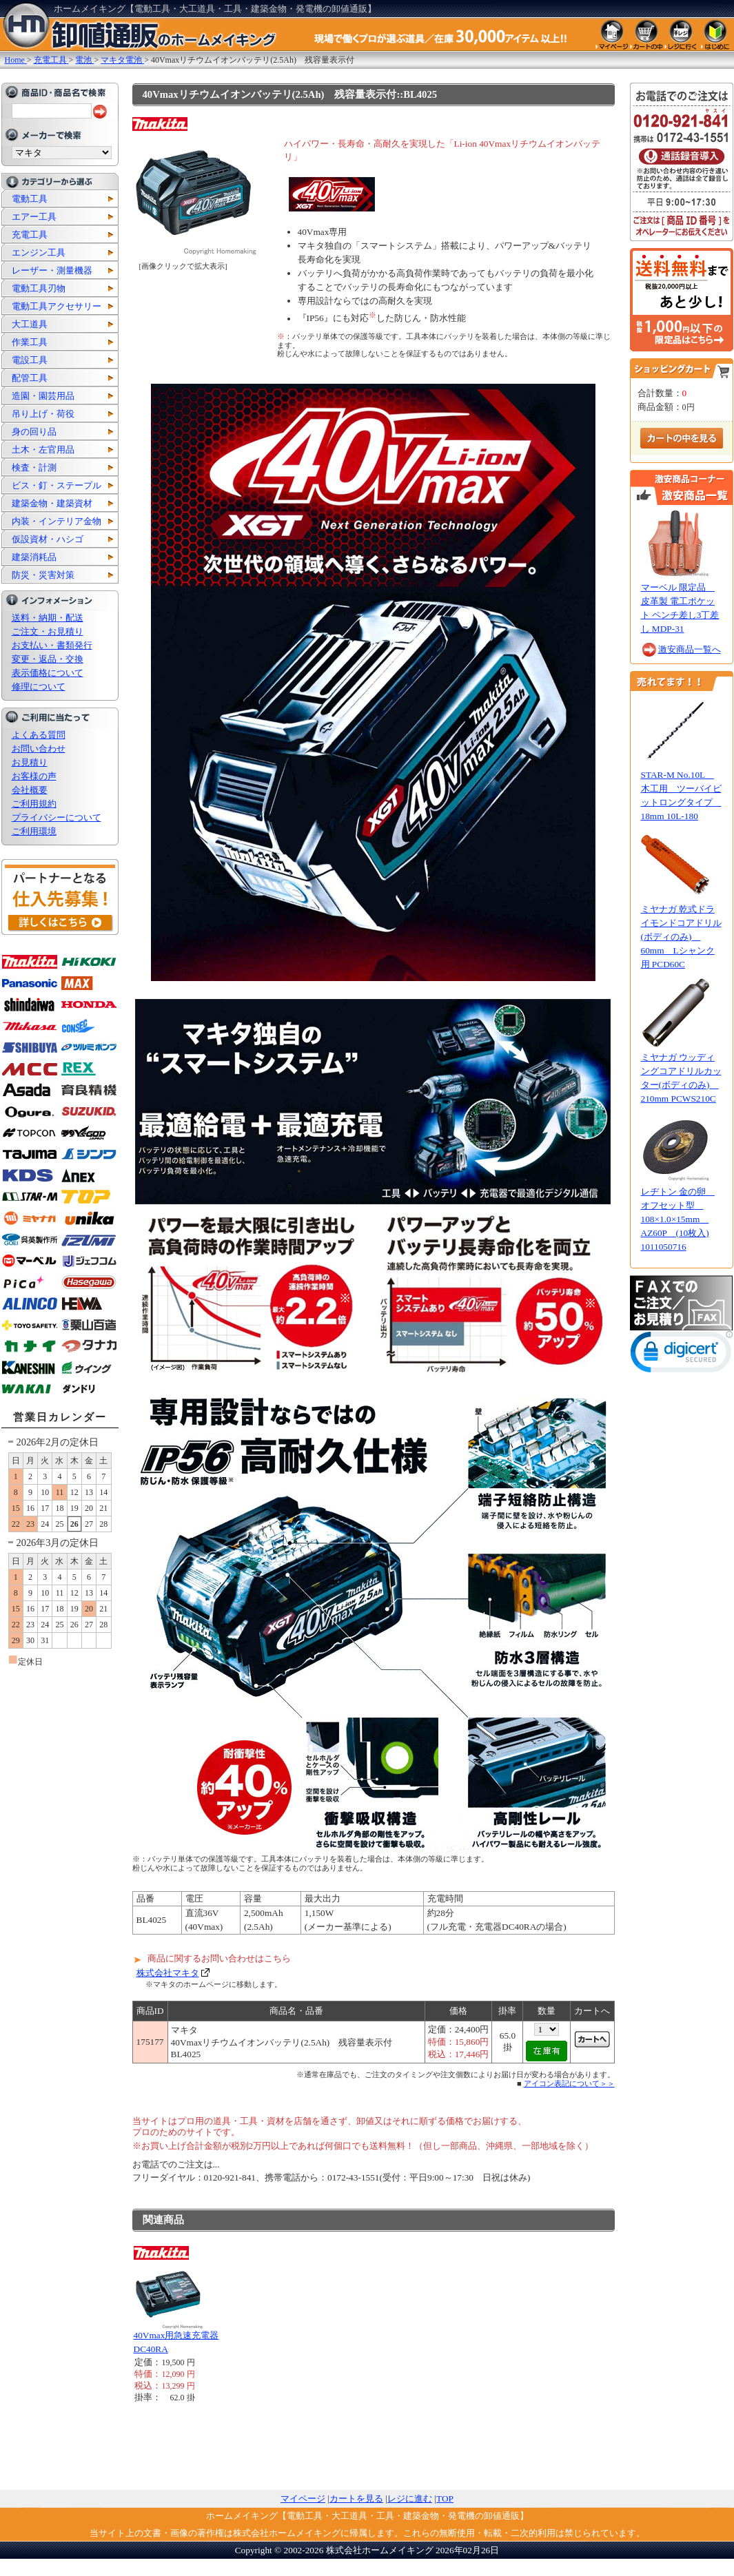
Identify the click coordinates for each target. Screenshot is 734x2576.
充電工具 (30, 234)
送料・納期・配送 (47, 617)
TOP (444, 2498)
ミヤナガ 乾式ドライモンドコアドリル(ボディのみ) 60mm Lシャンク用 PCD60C (681, 936)
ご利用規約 (34, 803)
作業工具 (30, 342)
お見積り (30, 762)
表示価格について (47, 673)
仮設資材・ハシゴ (47, 539)
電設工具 (30, 360)
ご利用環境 (34, 831)
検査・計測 (34, 467)
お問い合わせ (38, 748)
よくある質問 (38, 735)
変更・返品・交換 (47, 659)
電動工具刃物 (38, 288)
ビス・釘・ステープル (56, 485)
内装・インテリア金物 (56, 521)
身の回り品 (34, 431)
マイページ (303, 2498)
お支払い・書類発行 (52, 645)
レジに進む (409, 2498)
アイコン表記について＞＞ (569, 2083)
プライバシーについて (56, 817)
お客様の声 (34, 776)
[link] (681, 1354)
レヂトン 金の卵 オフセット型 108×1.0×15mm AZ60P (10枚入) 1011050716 (678, 1219)
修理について (38, 686)
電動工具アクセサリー (56, 306)
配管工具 (30, 378)
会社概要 (30, 790)
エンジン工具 (38, 252)
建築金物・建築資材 (52, 503)
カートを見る (356, 2498)
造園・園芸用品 (43, 396)
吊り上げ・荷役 (43, 414)
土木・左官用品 (43, 449)
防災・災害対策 (43, 575)
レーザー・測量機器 (52, 270)
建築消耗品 (34, 557)
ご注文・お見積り (47, 631)
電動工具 (30, 199)
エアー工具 (34, 217)
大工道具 (30, 324)
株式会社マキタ (167, 1973)
